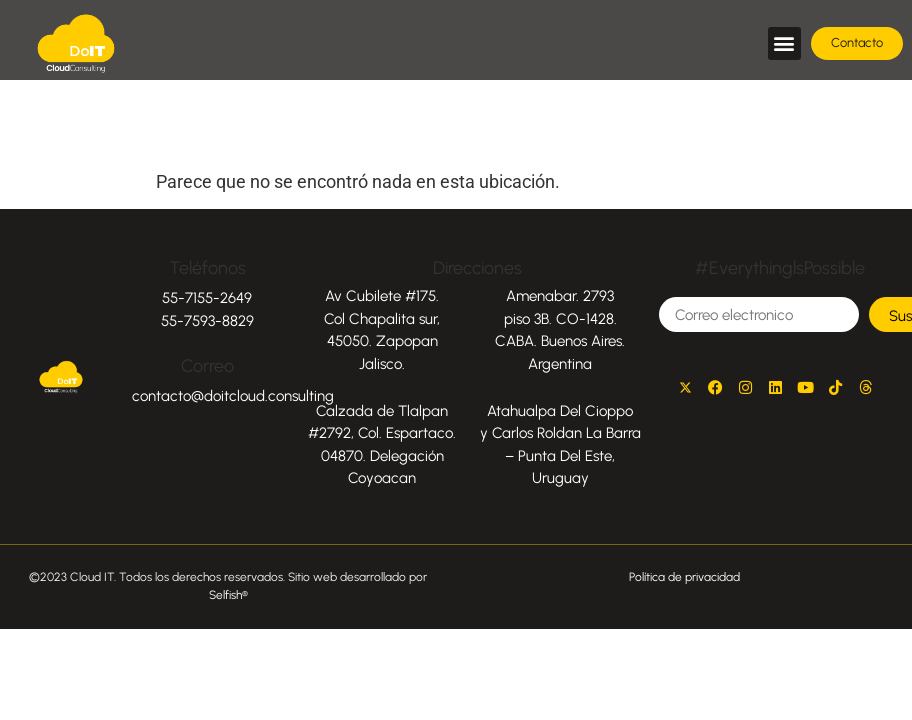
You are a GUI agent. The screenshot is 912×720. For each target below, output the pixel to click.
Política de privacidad (684, 577)
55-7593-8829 (207, 321)
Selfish (225, 595)
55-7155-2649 (207, 298)
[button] (784, 43)
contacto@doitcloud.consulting (233, 396)
